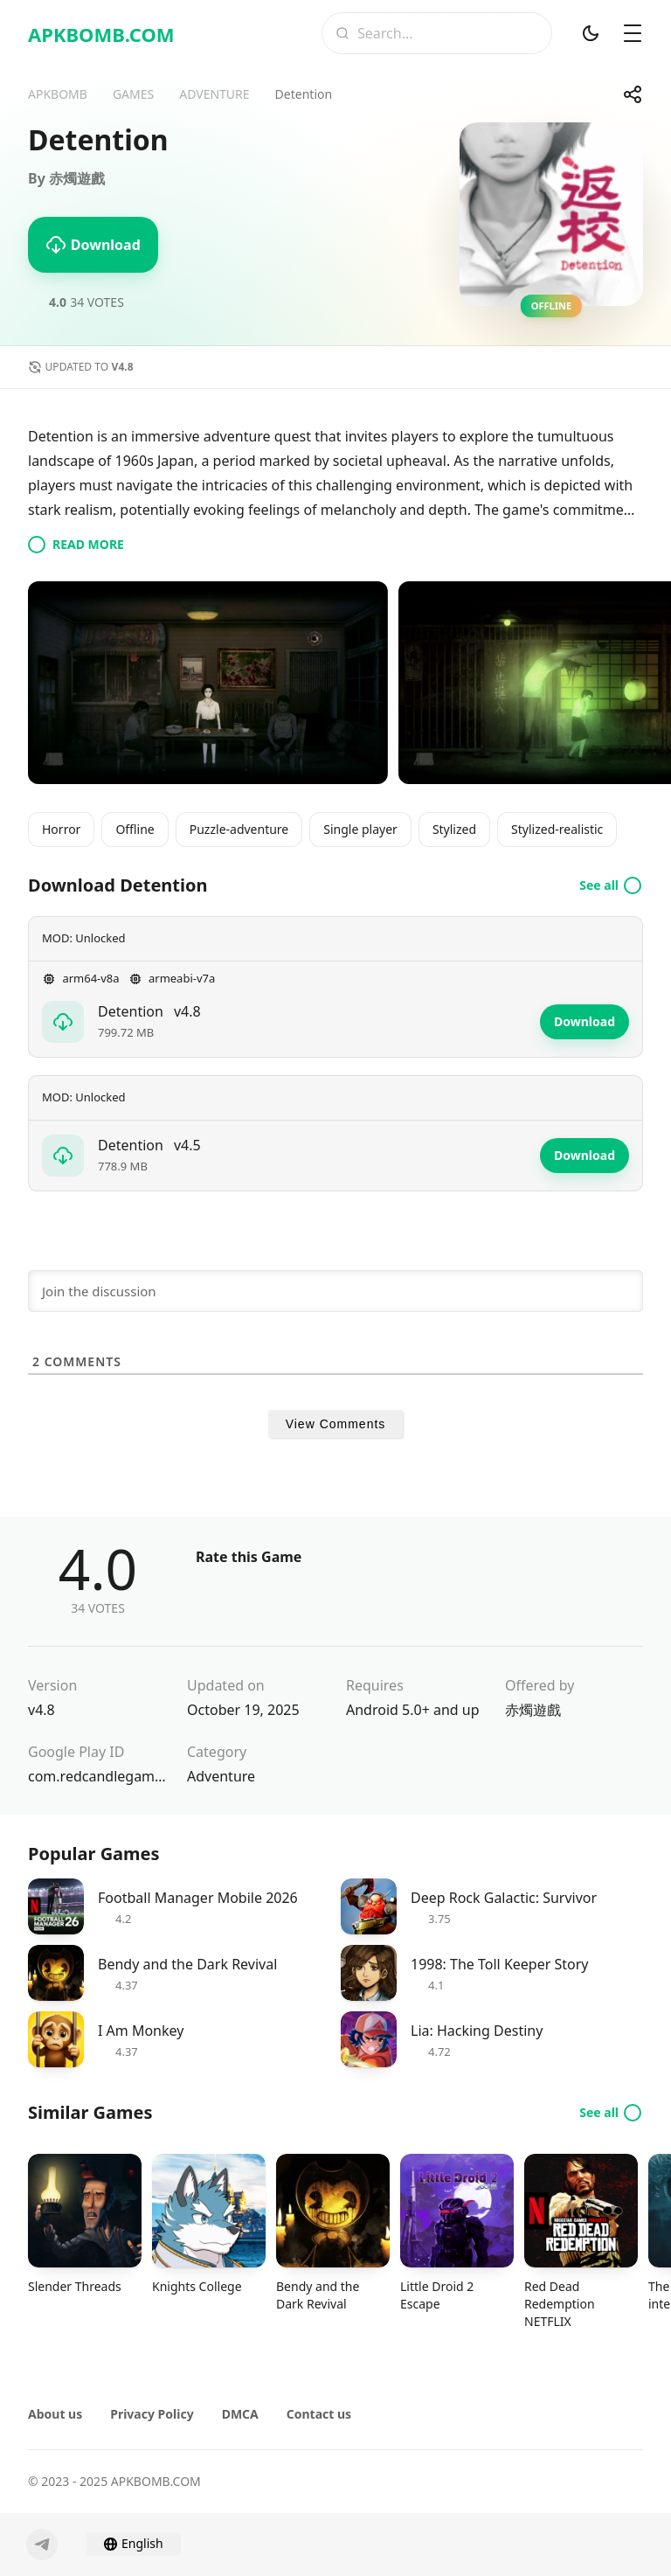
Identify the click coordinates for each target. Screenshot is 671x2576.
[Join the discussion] (335, 1291)
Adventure (221, 1776)
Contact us (319, 2414)
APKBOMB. (101, 34)
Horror (61, 829)
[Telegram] (42, 2545)
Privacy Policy (151, 2414)
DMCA (240, 2414)
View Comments (336, 1424)
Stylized (454, 829)
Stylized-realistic (557, 829)
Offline (134, 829)
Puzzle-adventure (239, 829)
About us (55, 2414)
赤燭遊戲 (533, 1709)
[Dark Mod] (591, 33)
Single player (360, 829)
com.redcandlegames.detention (97, 1776)
